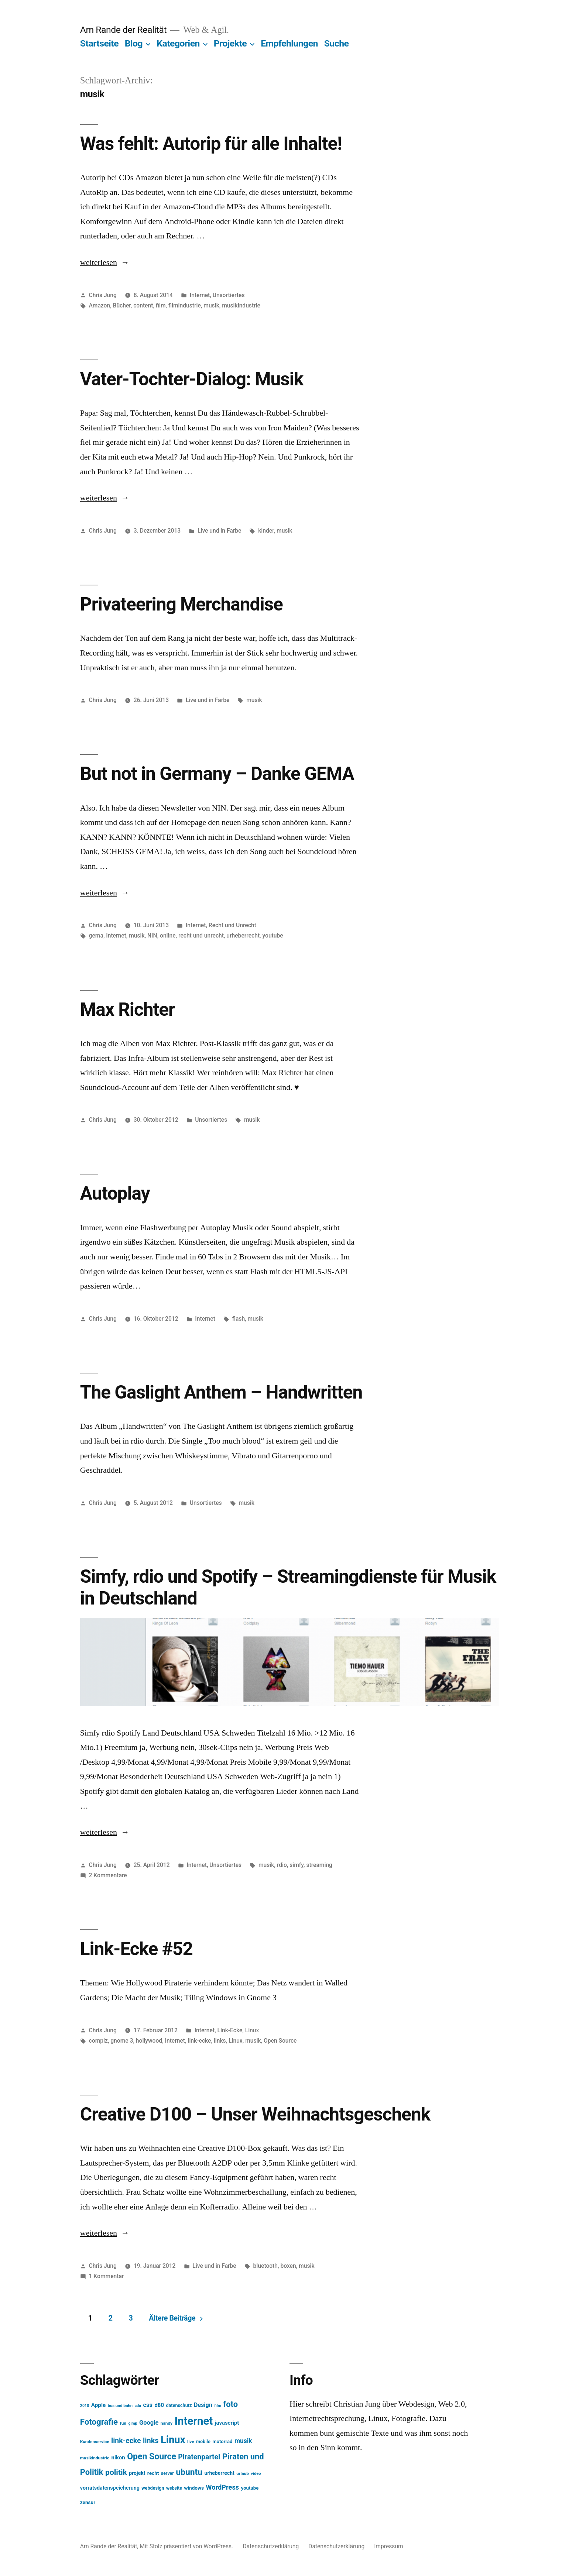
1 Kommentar (106, 2276)
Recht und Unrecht (232, 925)
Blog (134, 43)
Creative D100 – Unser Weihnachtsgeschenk (255, 2114)
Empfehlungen (289, 43)
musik (211, 305)
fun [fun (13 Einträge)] (123, 2423)
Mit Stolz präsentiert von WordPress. (187, 2546)
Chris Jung (103, 295)
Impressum (388, 2546)
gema (96, 935)
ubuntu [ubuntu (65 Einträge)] (189, 2472)
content (143, 305)
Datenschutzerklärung (271, 2546)
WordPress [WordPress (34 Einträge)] (222, 2487)
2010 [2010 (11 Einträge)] (84, 2405)
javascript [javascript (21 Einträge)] (227, 2422)
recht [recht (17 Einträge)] (153, 2473)
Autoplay (115, 1193)
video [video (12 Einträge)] (256, 2473)
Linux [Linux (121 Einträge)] (173, 2440)
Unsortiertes (229, 295)
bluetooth (265, 2265)
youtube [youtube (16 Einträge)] (250, 2488)
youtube (272, 935)
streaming (319, 1864)
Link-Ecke (230, 2030)
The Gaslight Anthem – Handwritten (221, 1392)
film (161, 305)
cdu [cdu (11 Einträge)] (138, 2405)
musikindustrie (241, 305)
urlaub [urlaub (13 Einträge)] (242, 2473)
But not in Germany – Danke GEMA (217, 773)
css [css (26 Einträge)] (148, 2404)
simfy (297, 1864)
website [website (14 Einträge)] (174, 2488)
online (168, 935)
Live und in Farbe (219, 530)
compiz (98, 2040)
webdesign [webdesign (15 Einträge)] (152, 2488)
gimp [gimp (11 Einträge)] (132, 2423)
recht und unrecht (201, 935)
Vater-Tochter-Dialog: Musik (192, 379)
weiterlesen (98, 262)
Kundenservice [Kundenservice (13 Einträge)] (94, 2441)
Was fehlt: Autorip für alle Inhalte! (211, 143)
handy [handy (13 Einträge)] (166, 2423)
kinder (266, 530)
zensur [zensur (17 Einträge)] (87, 2502)
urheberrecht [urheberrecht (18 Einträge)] (219, 2473)
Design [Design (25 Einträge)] (203, 2404)
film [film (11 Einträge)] (217, 2405)
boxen (288, 2265)
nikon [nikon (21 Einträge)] (118, 2457)
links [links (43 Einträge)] (151, 2440)
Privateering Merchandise (181, 604)
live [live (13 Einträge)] (190, 2441)
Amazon (99, 305)
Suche (336, 43)
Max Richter (127, 1009)
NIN (152, 935)
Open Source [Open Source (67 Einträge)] (151, 2457)
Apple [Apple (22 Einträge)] (98, 2405)
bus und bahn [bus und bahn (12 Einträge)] (120, 2405)
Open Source (280, 2040)
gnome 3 (121, 2040)
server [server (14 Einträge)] (167, 2473)
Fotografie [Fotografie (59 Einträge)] (99, 2422)
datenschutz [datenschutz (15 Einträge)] (179, 2405)
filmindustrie (184, 305)
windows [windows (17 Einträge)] (194, 2488)
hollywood (149, 2040)
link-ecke (199, 2040)
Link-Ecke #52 (136, 1949)
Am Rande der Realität (123, 29)
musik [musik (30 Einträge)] (243, 2441)
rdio (282, 1864)
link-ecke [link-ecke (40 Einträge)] (126, 2440)
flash (238, 1318)
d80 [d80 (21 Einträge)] (159, 2405)
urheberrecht (243, 935)
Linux (252, 2030)
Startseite (99, 43)
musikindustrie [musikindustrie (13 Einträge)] (94, 2457)
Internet (200, 295)
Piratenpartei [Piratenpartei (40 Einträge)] (199, 2457)
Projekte (230, 43)
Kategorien (178, 43)
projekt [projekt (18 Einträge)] (137, 2473)
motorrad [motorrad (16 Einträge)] (222, 2441)
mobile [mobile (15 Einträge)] (203, 2441)
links (220, 2040)
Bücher (122, 305)
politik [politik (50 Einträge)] (116, 2472)
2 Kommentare (108, 1875)
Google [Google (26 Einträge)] (148, 2422)
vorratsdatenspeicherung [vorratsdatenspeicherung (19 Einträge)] (110, 2488)
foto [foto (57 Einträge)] (230, 2404)
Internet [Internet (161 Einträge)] (193, 2421)
